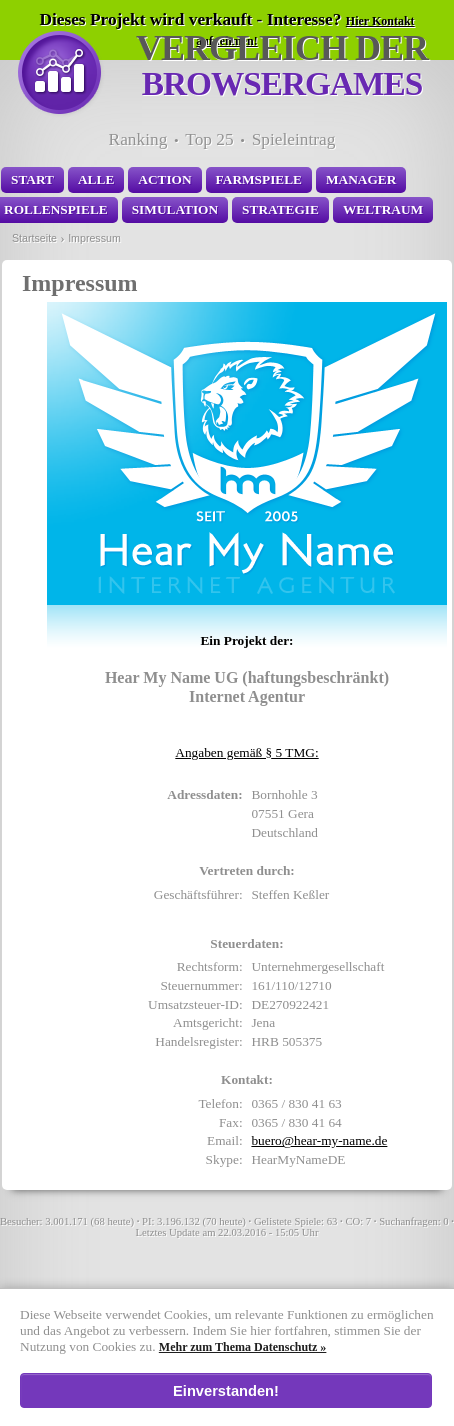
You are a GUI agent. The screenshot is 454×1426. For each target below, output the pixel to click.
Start (32, 179)
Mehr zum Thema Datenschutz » (243, 1347)
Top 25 (209, 139)
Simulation (175, 209)
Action (164, 179)
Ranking (138, 139)
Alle (96, 179)
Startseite (34, 238)
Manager (361, 179)
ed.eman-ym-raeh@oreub (319, 1140)
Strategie (280, 209)
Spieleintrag (294, 139)
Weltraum (383, 209)
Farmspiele (259, 179)
